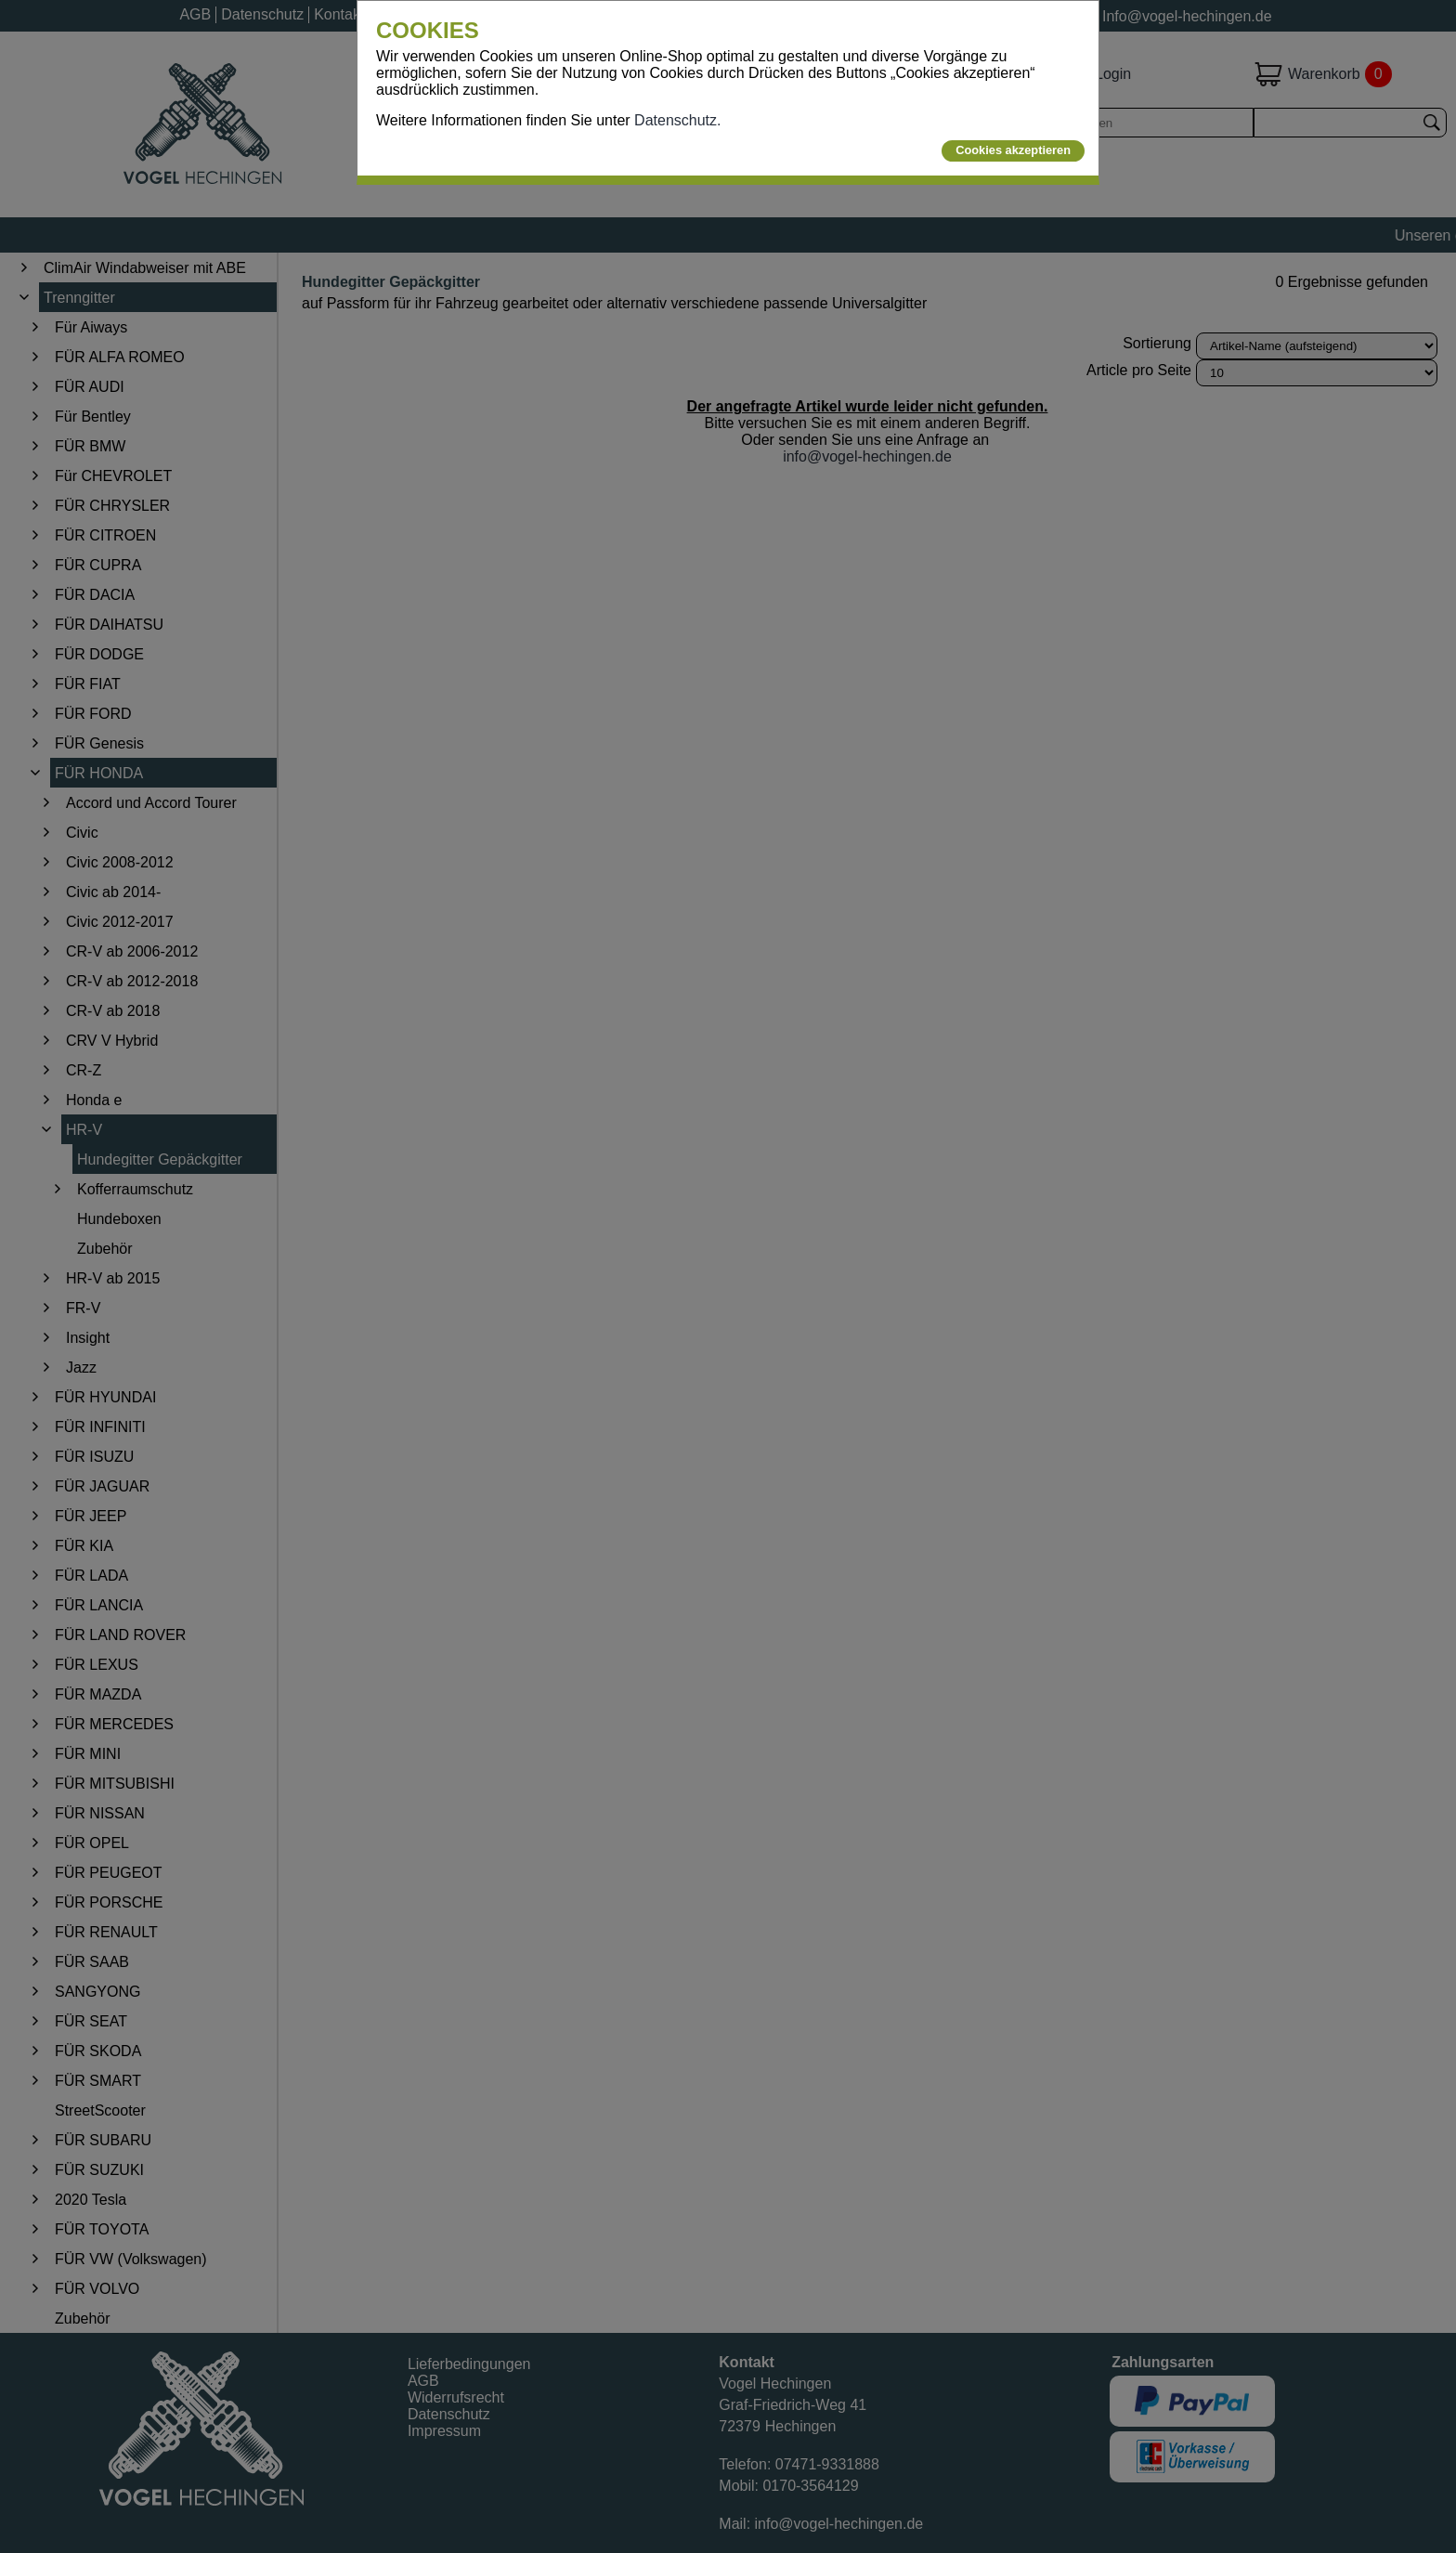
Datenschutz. (677, 120)
